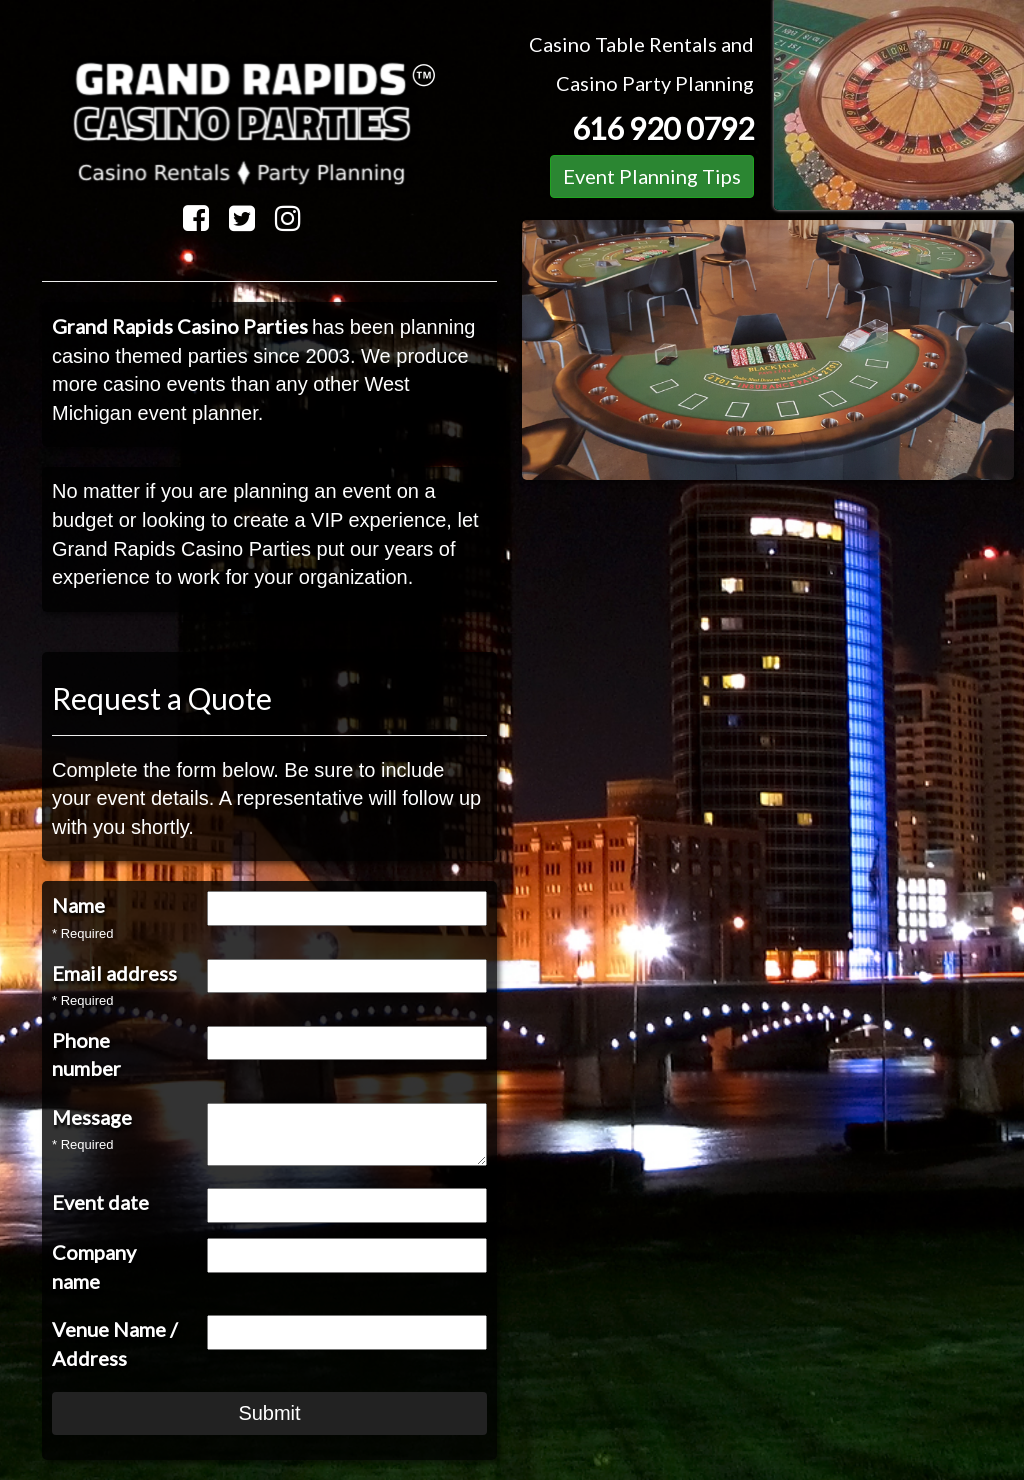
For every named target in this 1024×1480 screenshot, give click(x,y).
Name (78, 905)
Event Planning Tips (652, 176)
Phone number (86, 1054)
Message (92, 1117)
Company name (94, 1266)
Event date (100, 1202)
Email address (114, 973)
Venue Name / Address (114, 1343)
